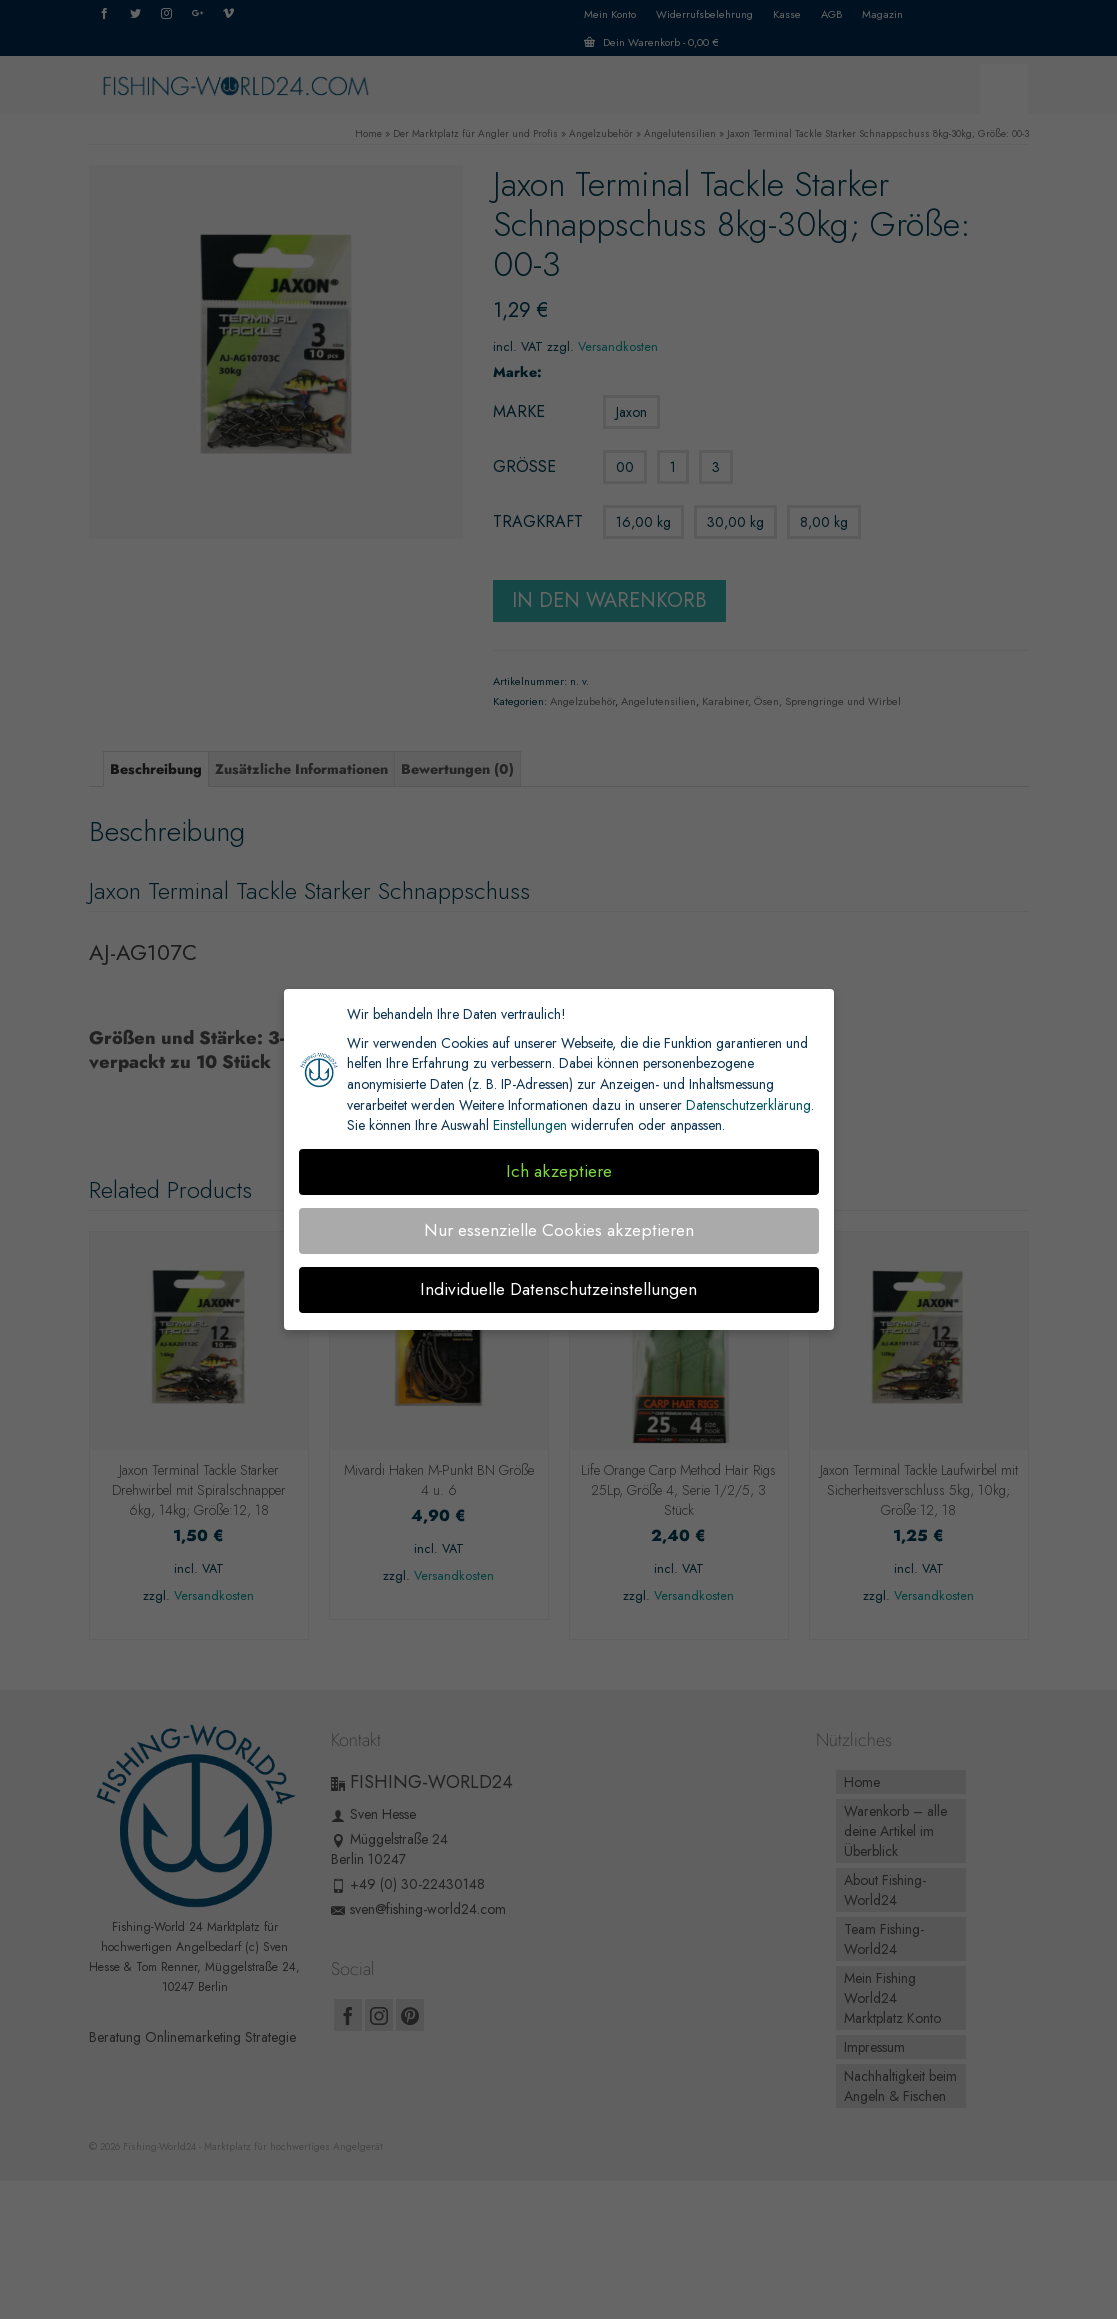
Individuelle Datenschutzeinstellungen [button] (558, 1289)
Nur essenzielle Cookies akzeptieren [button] (559, 1230)
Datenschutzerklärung (748, 1105)
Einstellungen (530, 1125)
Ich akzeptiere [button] (559, 1171)
